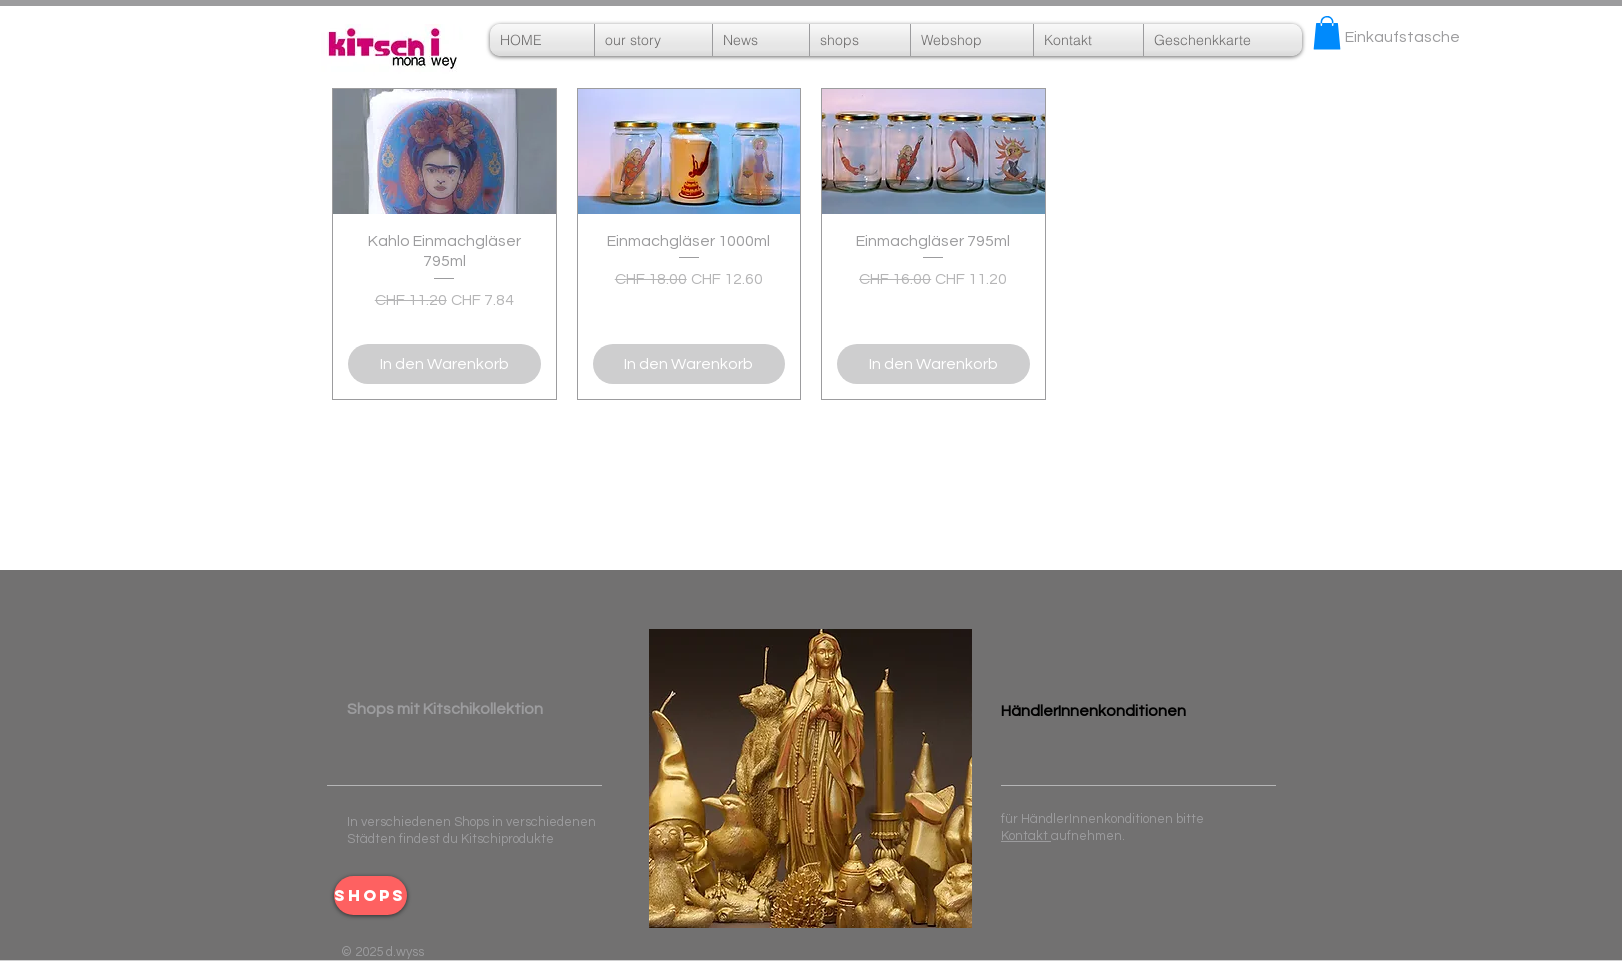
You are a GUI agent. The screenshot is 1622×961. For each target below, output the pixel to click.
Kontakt (1026, 836)
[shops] (370, 895)
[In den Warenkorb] (444, 364)
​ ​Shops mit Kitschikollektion (445, 709)
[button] (972, 40)
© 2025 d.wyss (382, 952)
